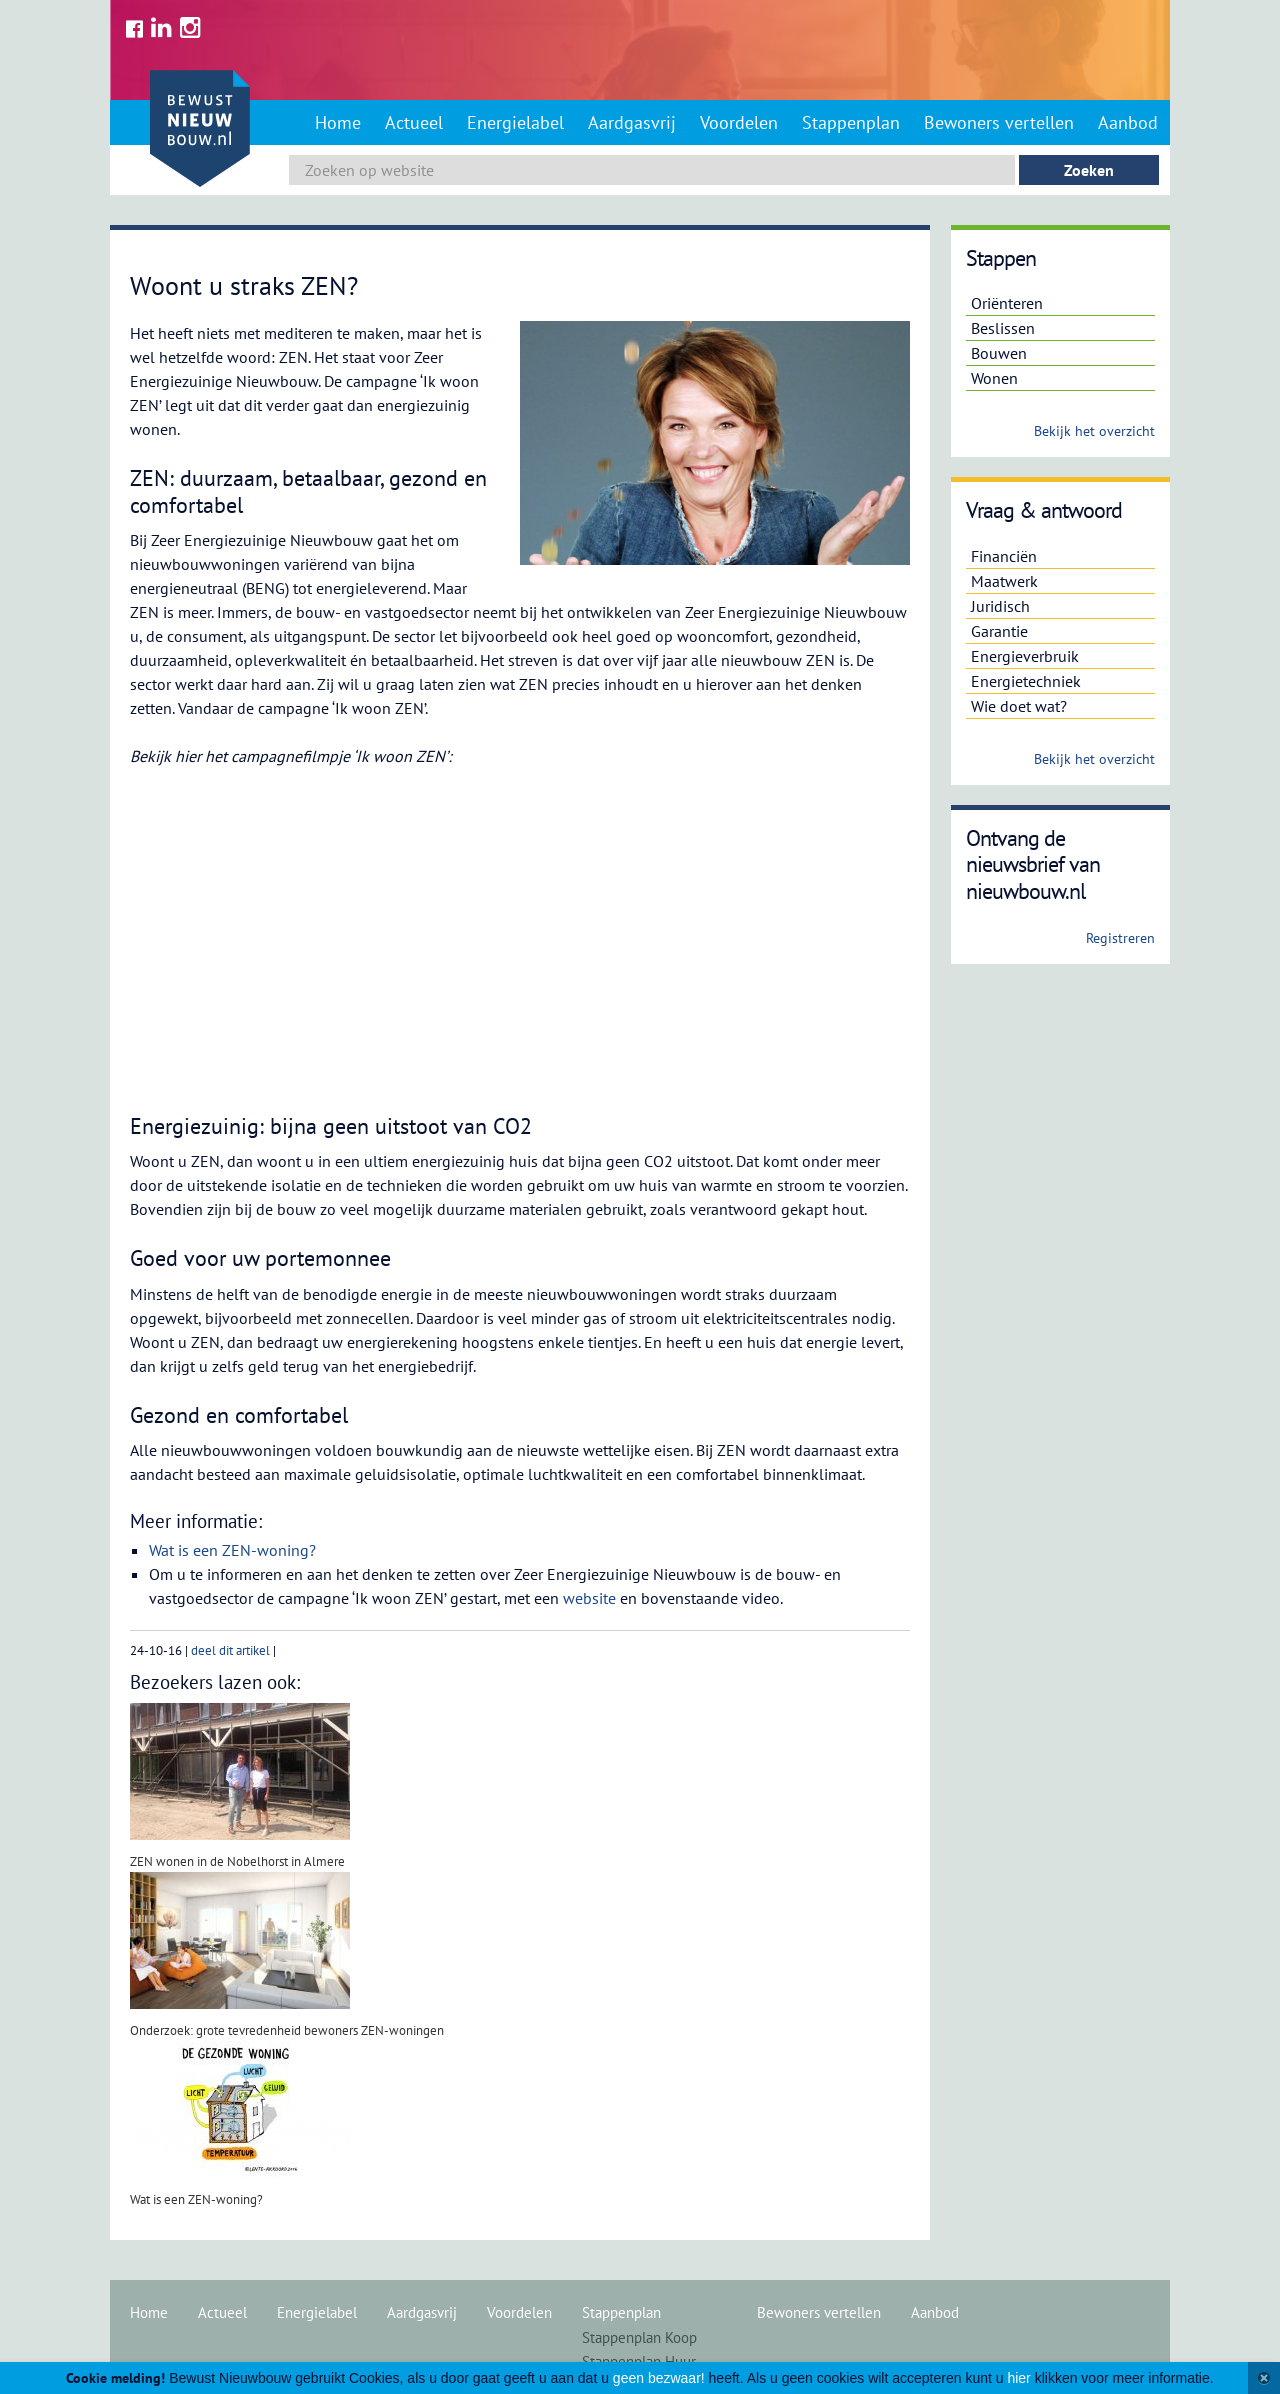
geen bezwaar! (659, 2378)
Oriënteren (1007, 303)
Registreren (1120, 938)
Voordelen (739, 122)
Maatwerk (1004, 581)
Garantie (999, 631)
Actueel (414, 122)
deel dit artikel (230, 1650)
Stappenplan (851, 122)
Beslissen (1003, 328)
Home (338, 122)
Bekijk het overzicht (1094, 431)
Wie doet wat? (1019, 706)
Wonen (994, 378)
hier (1018, 2378)
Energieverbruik (1025, 656)
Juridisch (1000, 606)
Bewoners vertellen (999, 122)
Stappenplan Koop (639, 2337)
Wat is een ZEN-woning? (232, 1550)
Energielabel (515, 122)
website (589, 1598)
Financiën (1004, 556)
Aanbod (1128, 122)
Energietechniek (1026, 681)
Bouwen (999, 353)
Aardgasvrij (632, 122)
